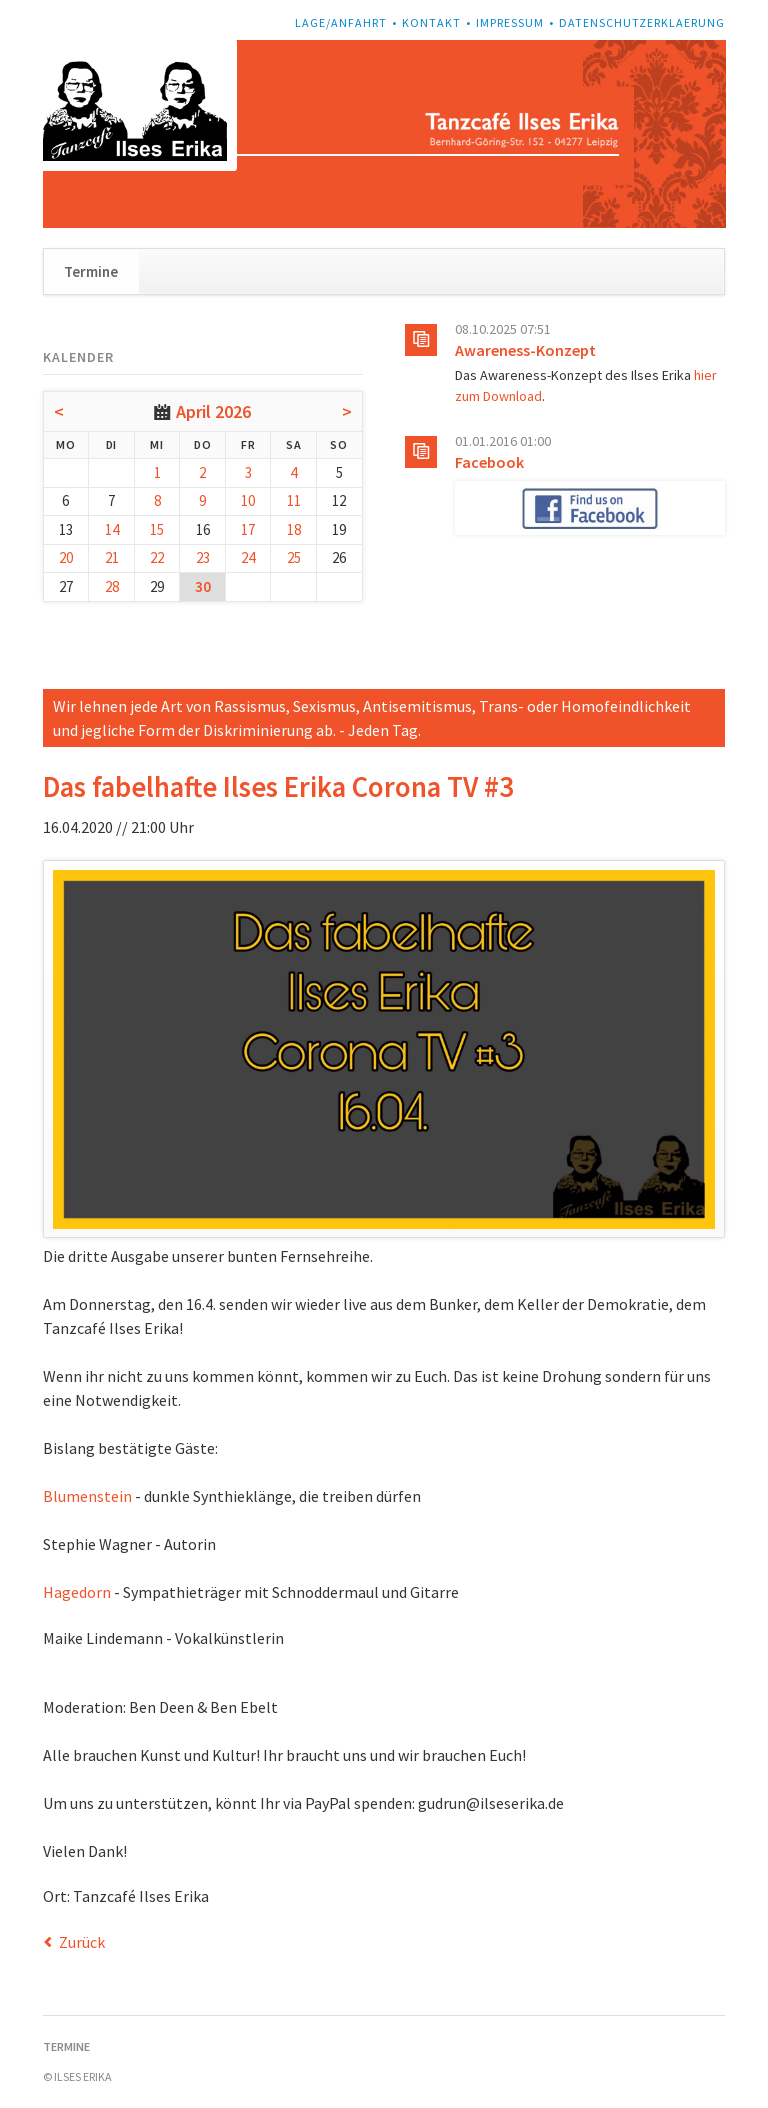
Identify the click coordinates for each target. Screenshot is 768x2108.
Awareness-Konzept (525, 350)
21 (112, 557)
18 (294, 529)
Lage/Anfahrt (341, 22)
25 (294, 557)
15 (157, 529)
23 (203, 557)
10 (248, 500)
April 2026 (213, 411)
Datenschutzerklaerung (642, 22)
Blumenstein (87, 1496)
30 (203, 586)
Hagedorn (77, 1592)
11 (294, 500)
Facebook (489, 462)
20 (66, 557)
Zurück (82, 1942)
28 (112, 586)
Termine (91, 271)
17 (248, 529)
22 (157, 557)
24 (248, 557)
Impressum (510, 22)
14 (112, 529)
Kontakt (431, 22)
